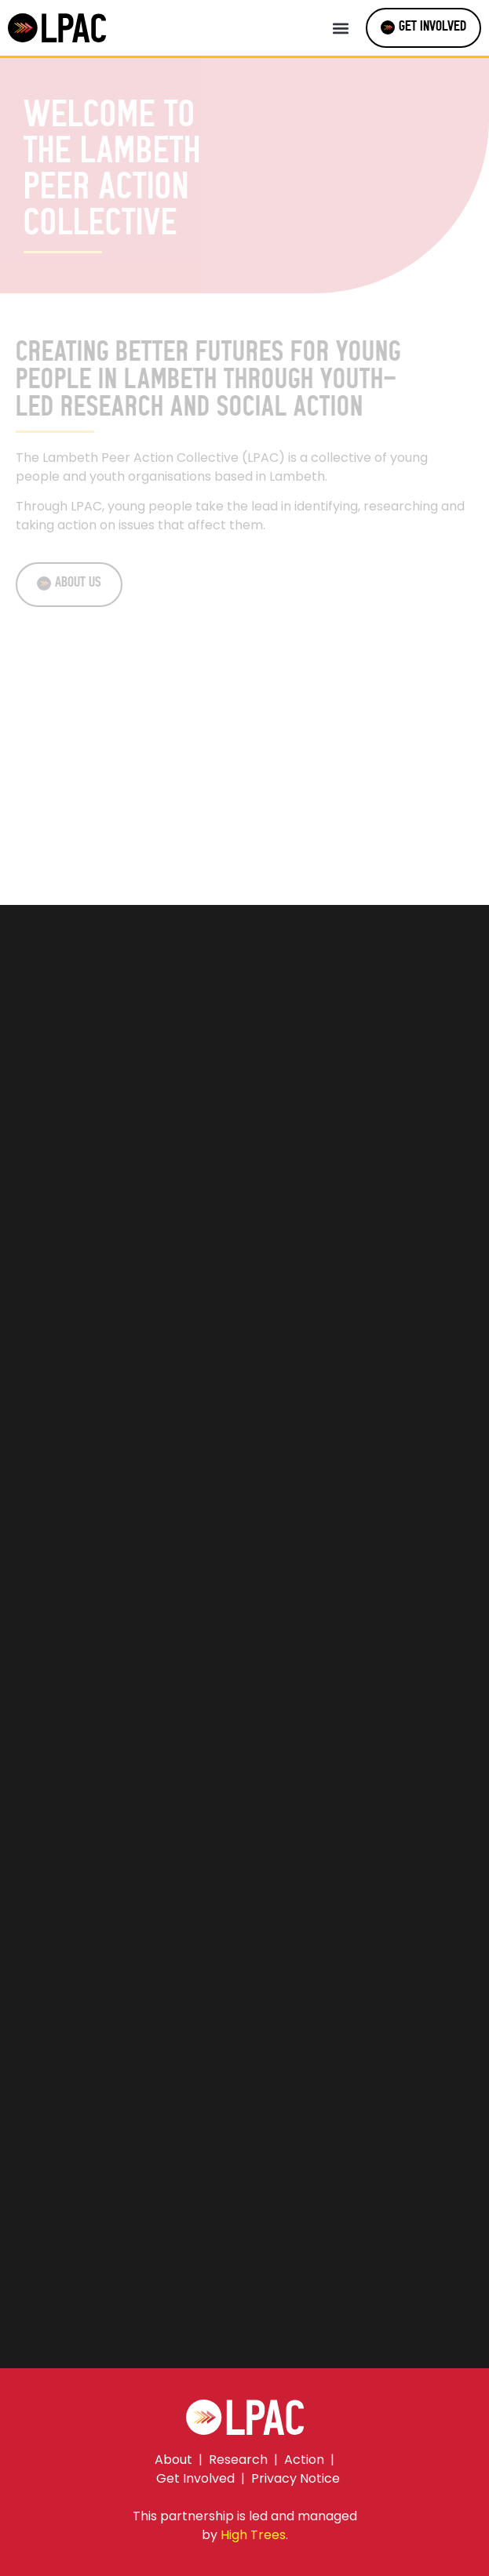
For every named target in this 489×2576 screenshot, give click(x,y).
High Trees (253, 2535)
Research (238, 2460)
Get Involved (195, 2478)
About (173, 2460)
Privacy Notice (295, 2478)
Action (304, 2460)
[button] (341, 28)
